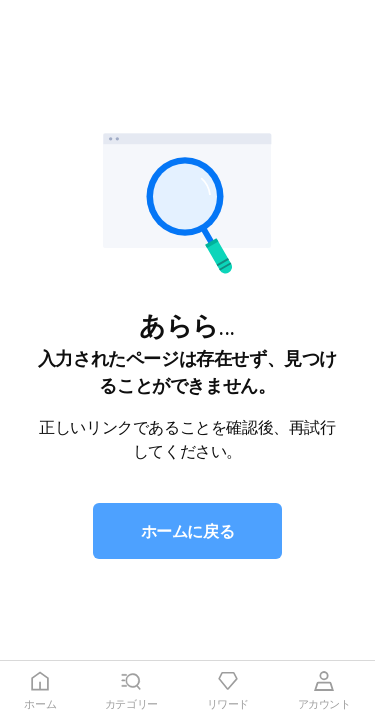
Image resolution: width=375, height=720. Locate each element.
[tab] (40, 690)
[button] (188, 531)
